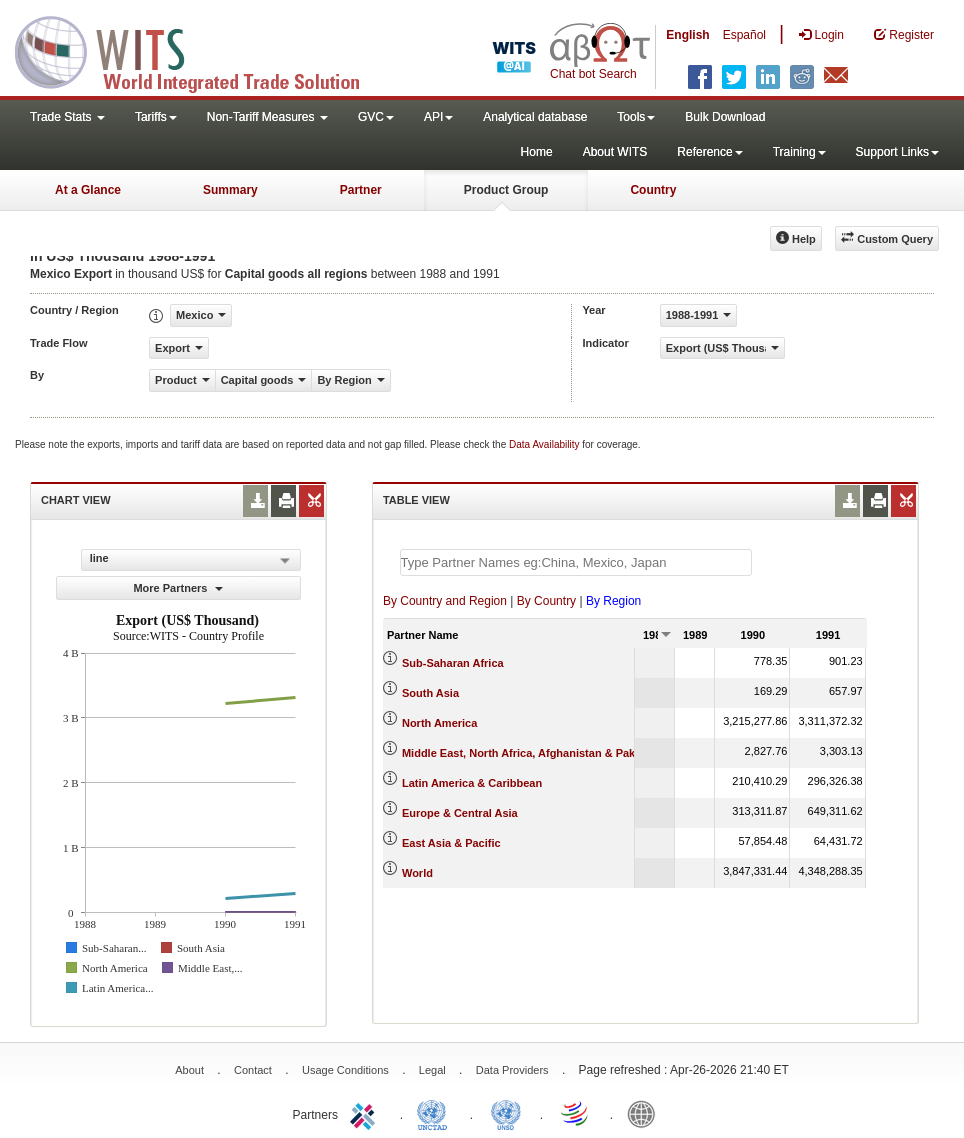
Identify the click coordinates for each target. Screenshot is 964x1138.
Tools (636, 117)
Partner (361, 190)
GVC (376, 117)
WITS (200, 50)
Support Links (897, 152)
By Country (546, 601)
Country (653, 190)
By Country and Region (445, 601)
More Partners (178, 588)
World (417, 873)
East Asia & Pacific (451, 843)
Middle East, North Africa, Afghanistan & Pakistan (531, 753)
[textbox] (576, 562)
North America (439, 723)
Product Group (506, 190)
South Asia (430, 693)
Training (799, 152)
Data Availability (545, 444)
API (438, 117)
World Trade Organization (576, 1113)
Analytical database (535, 117)
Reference (709, 152)
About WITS (615, 152)
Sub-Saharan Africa (453, 663)
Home (537, 152)
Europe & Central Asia (460, 813)
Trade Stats (67, 117)
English (687, 35)
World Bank (646, 1113)
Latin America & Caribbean (472, 783)
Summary (230, 190)
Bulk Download (725, 117)
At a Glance (88, 190)
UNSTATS (506, 1113)
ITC (366, 1113)
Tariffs (156, 117)
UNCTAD (436, 1113)
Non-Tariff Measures (267, 117)
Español (744, 35)
